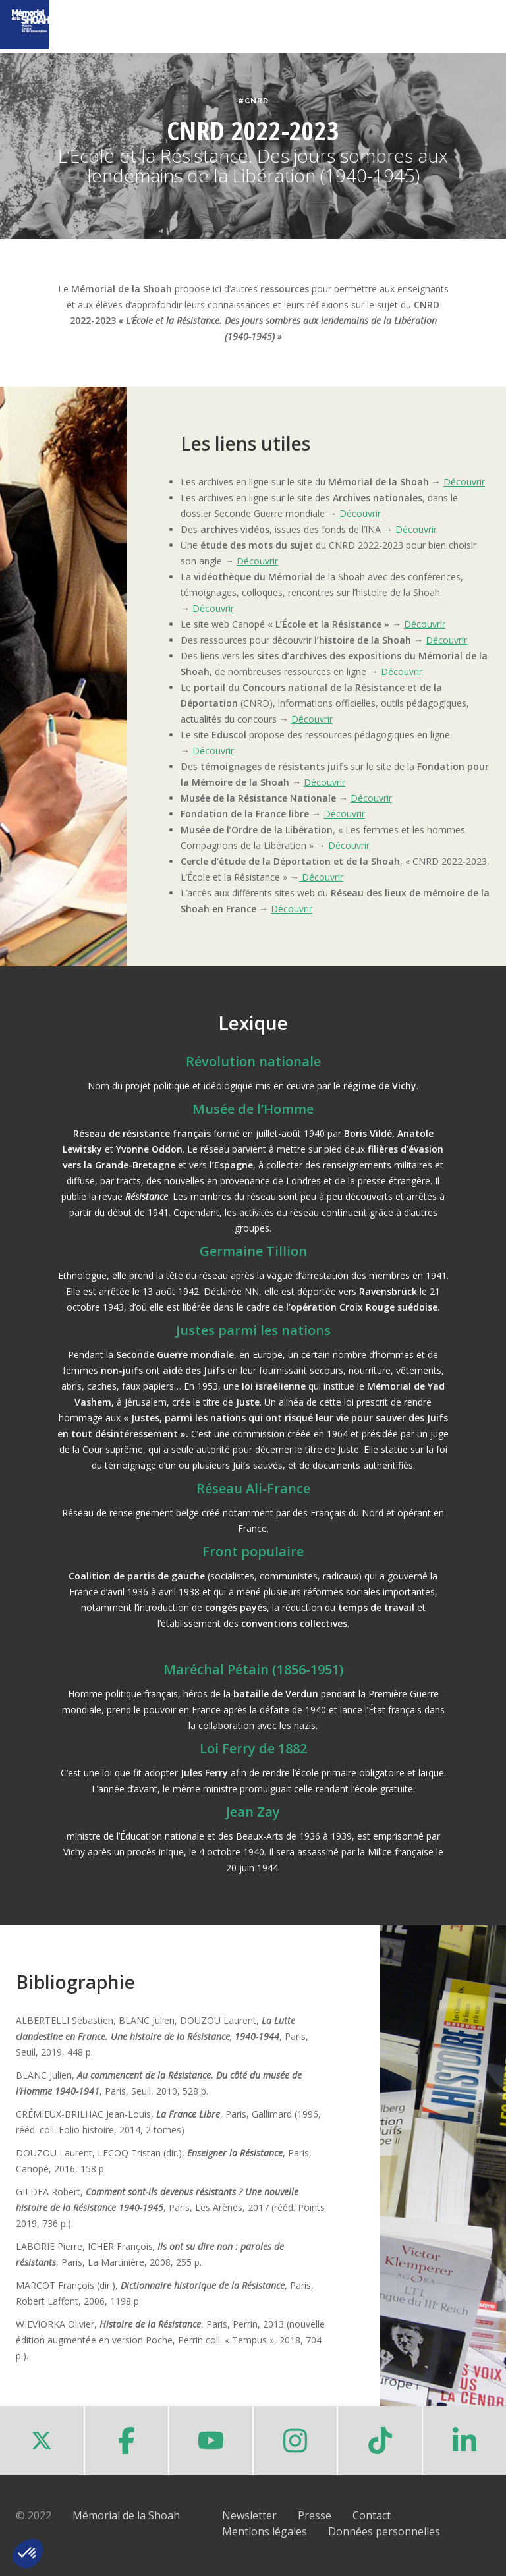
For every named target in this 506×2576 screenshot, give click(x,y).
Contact (371, 2515)
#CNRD (253, 101)
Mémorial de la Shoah (126, 2515)
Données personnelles (384, 2531)
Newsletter (249, 2515)
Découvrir (464, 482)
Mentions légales (264, 2531)
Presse (314, 2515)
